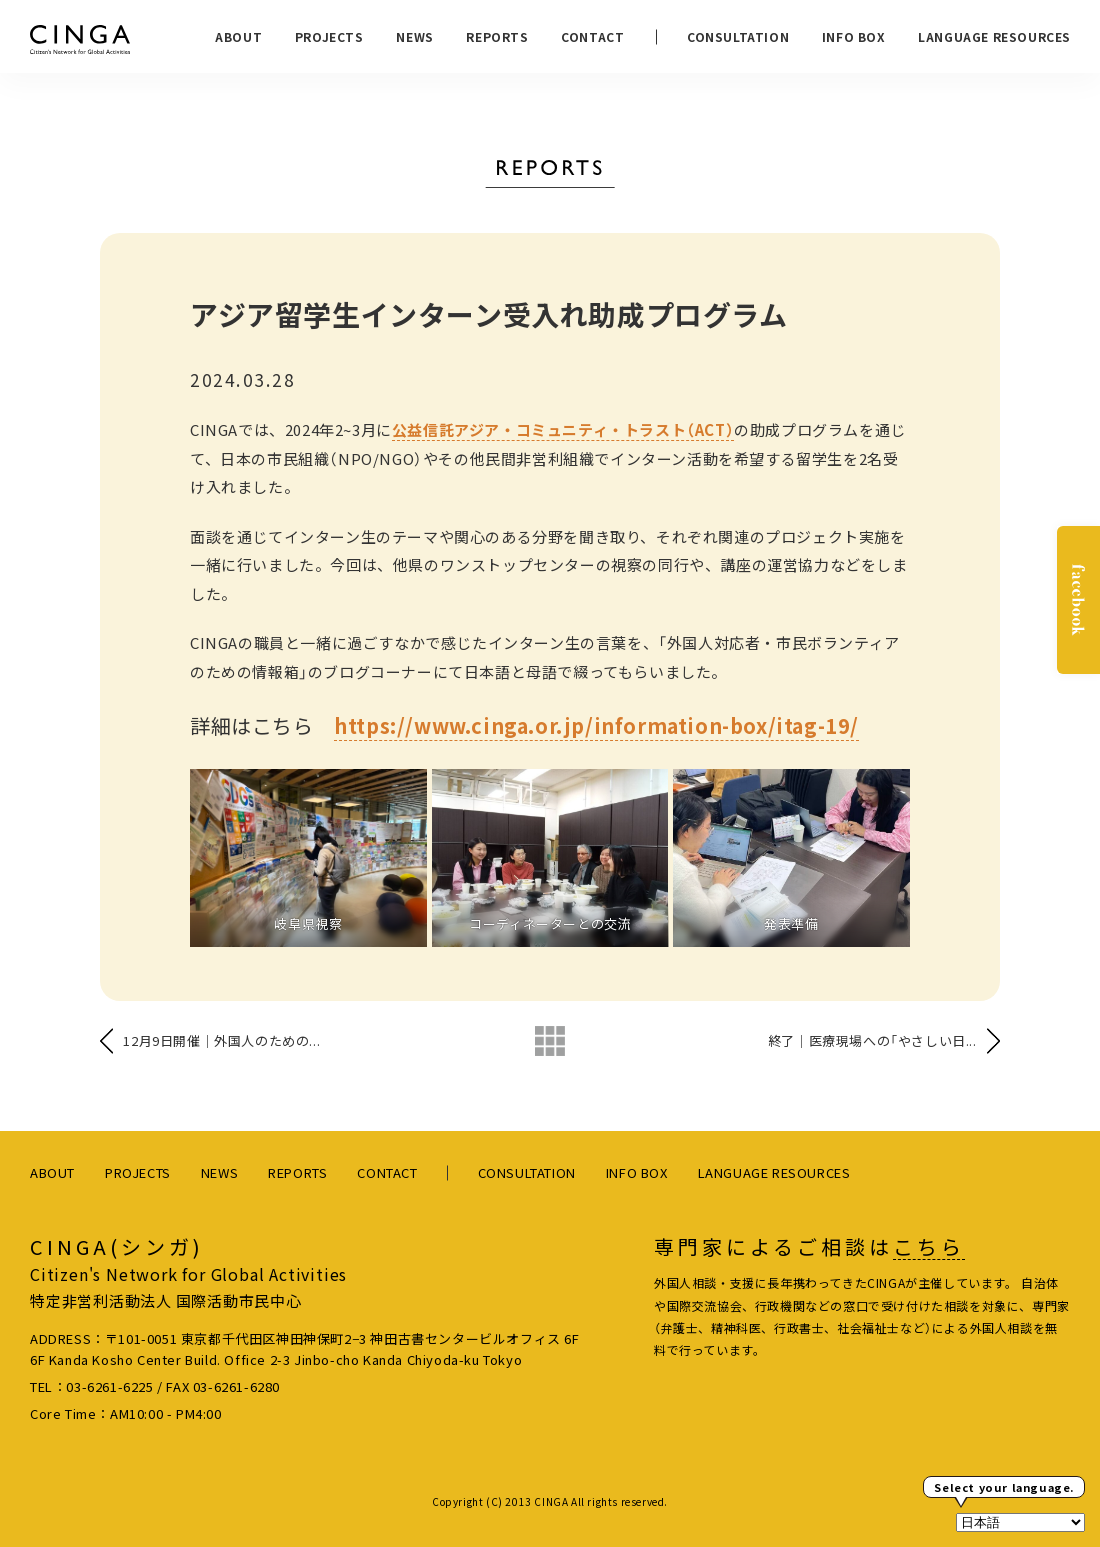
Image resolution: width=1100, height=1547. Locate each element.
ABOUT (238, 36)
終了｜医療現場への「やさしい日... (872, 1040)
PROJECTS (329, 36)
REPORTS (497, 36)
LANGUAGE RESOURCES (994, 36)
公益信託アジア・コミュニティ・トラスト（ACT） (563, 429)
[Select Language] (1020, 1522)
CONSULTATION (738, 36)
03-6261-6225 (109, 1386)
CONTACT (592, 36)
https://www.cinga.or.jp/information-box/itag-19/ (596, 725)
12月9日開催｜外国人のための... (221, 1040)
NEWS (414, 36)
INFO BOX (854, 36)
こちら (929, 1247)
